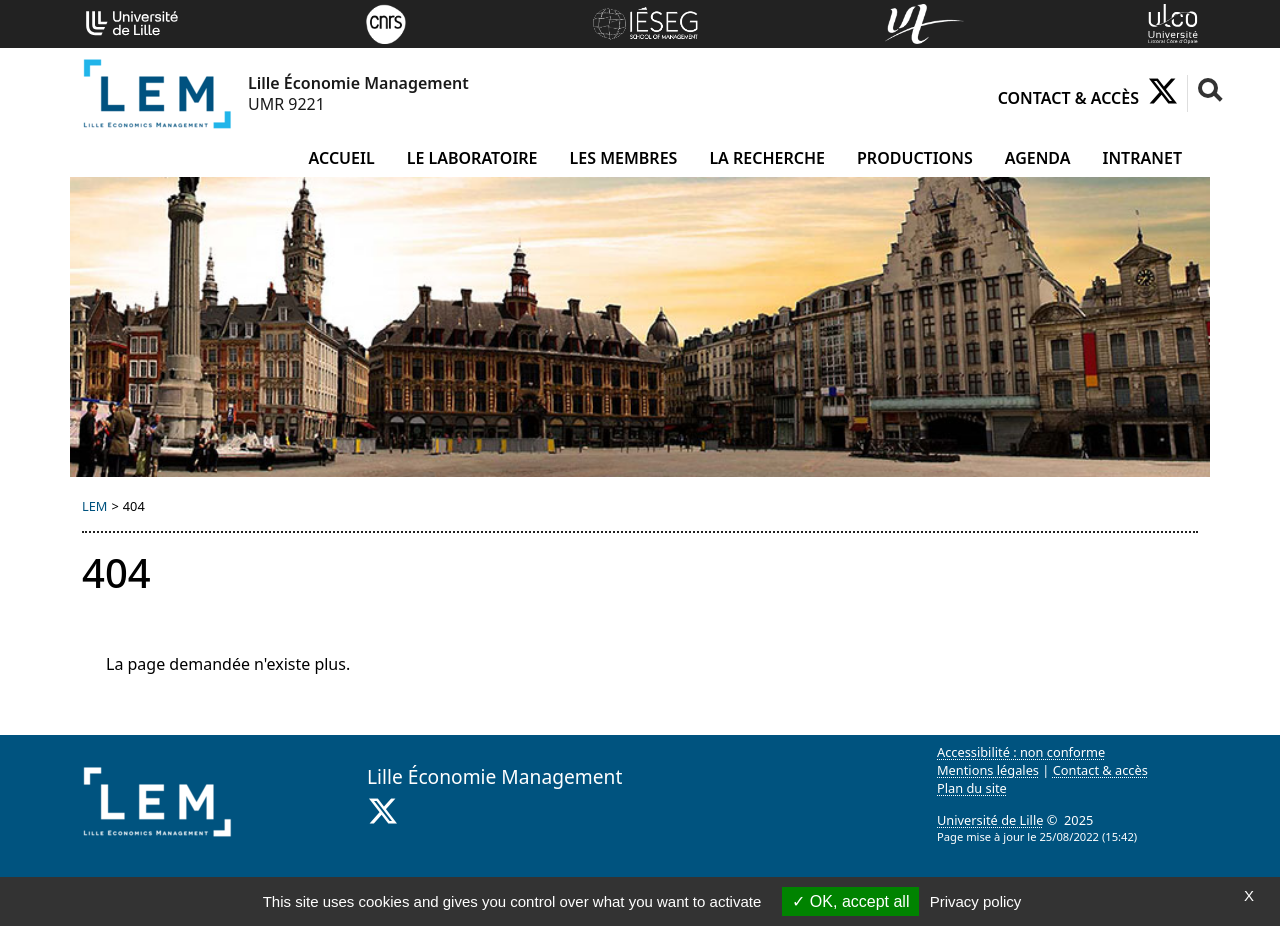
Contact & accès (1068, 98)
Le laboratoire (472, 158)
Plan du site (972, 788)
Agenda (1038, 158)
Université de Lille (990, 820)
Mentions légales (988, 770)
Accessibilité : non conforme (1021, 752)
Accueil (342, 158)
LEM (94, 506)
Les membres (624, 158)
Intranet (1142, 158)
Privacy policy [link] (976, 901)
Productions (915, 158)
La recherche (767, 158)
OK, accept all (850, 901)
